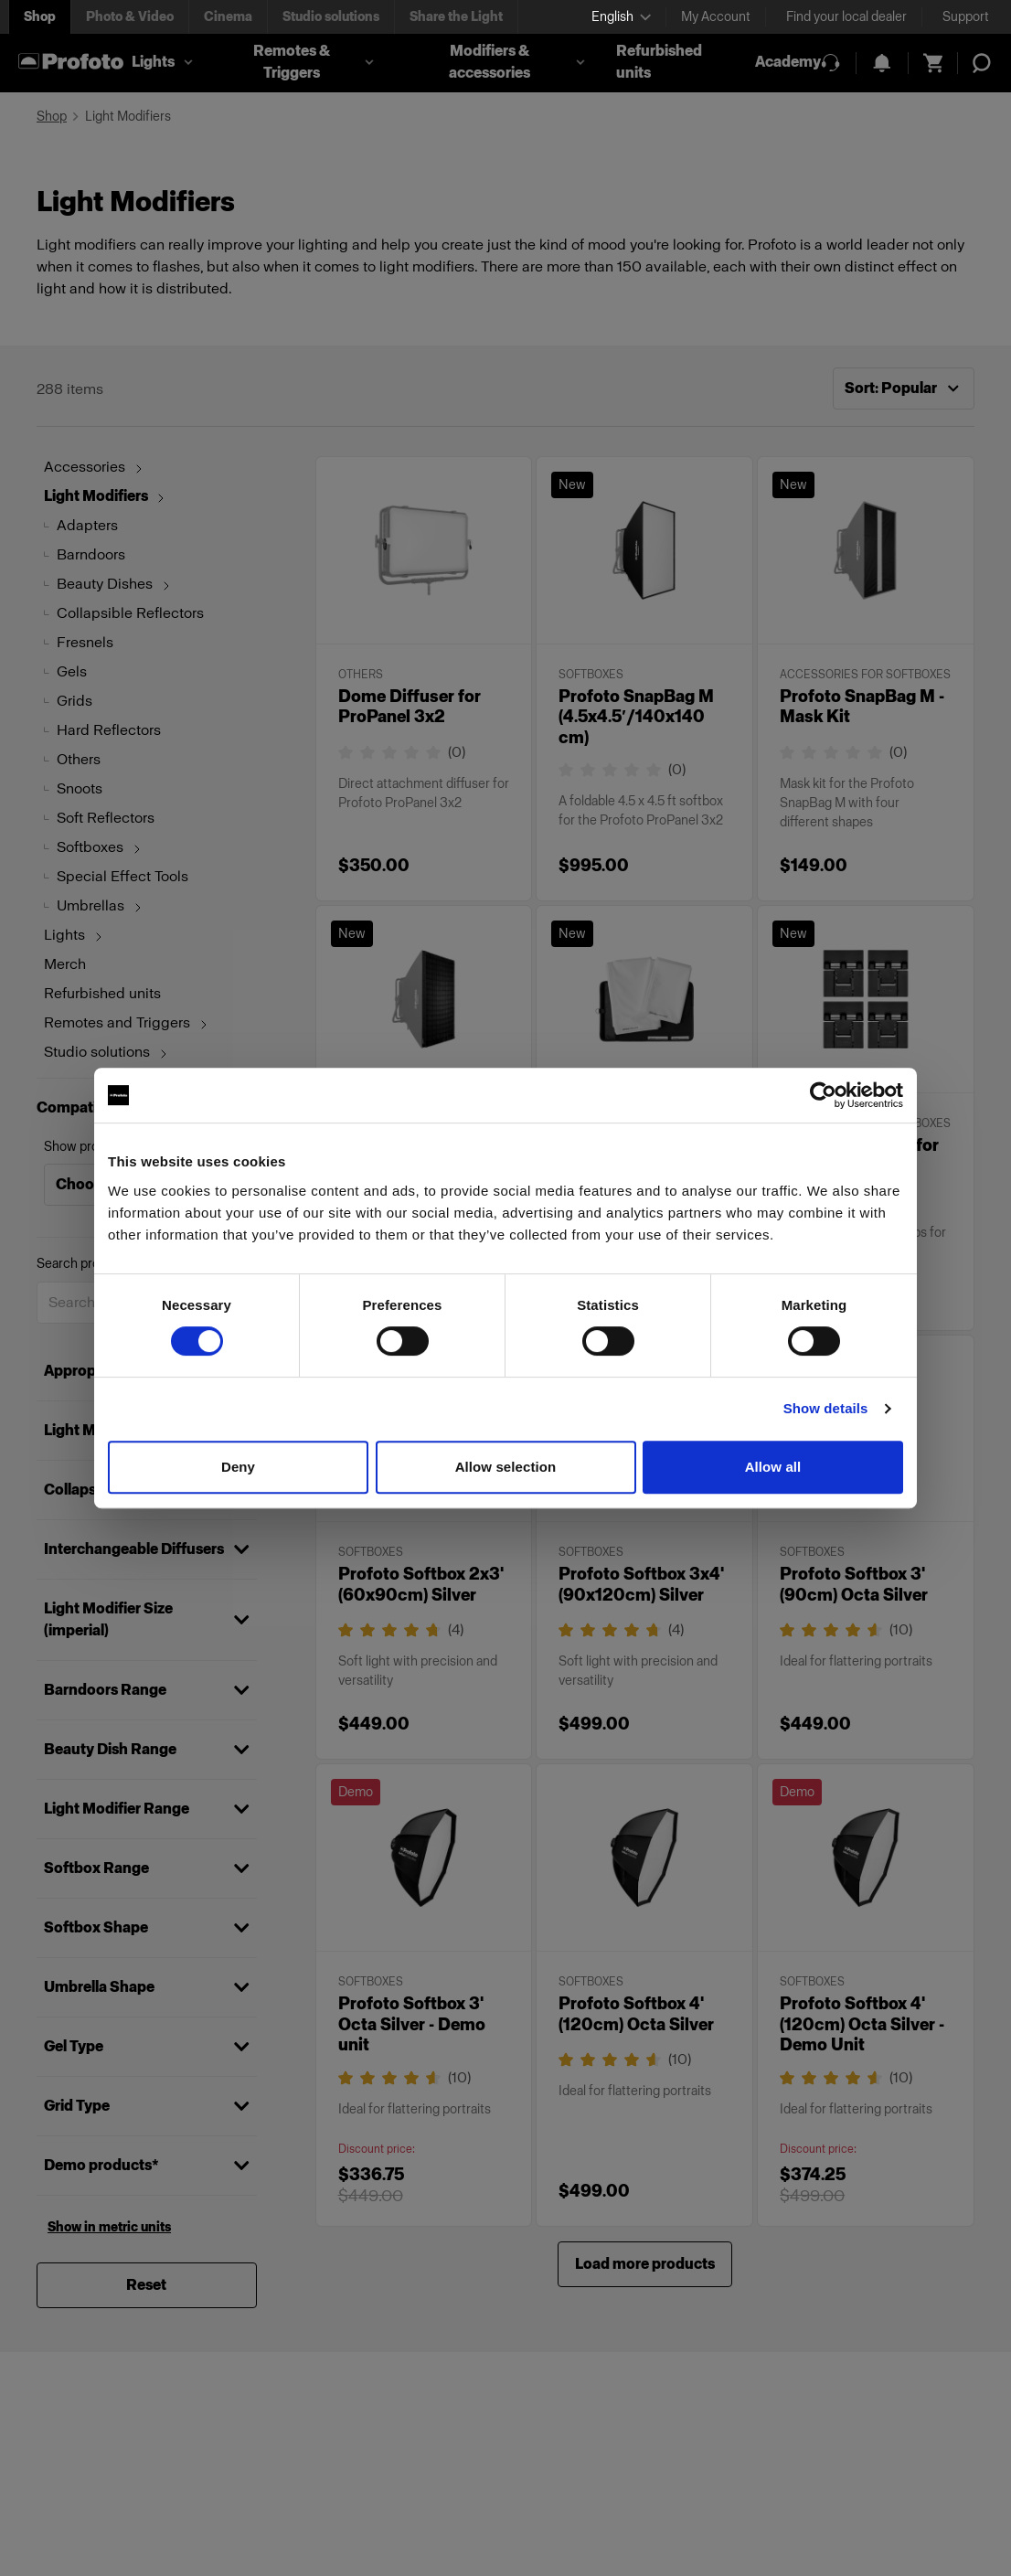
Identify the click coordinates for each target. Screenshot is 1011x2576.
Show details (825, 1408)
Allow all (773, 1466)
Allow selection (506, 1466)
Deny (238, 1466)
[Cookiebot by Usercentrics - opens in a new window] (823, 1095)
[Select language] (621, 17)
